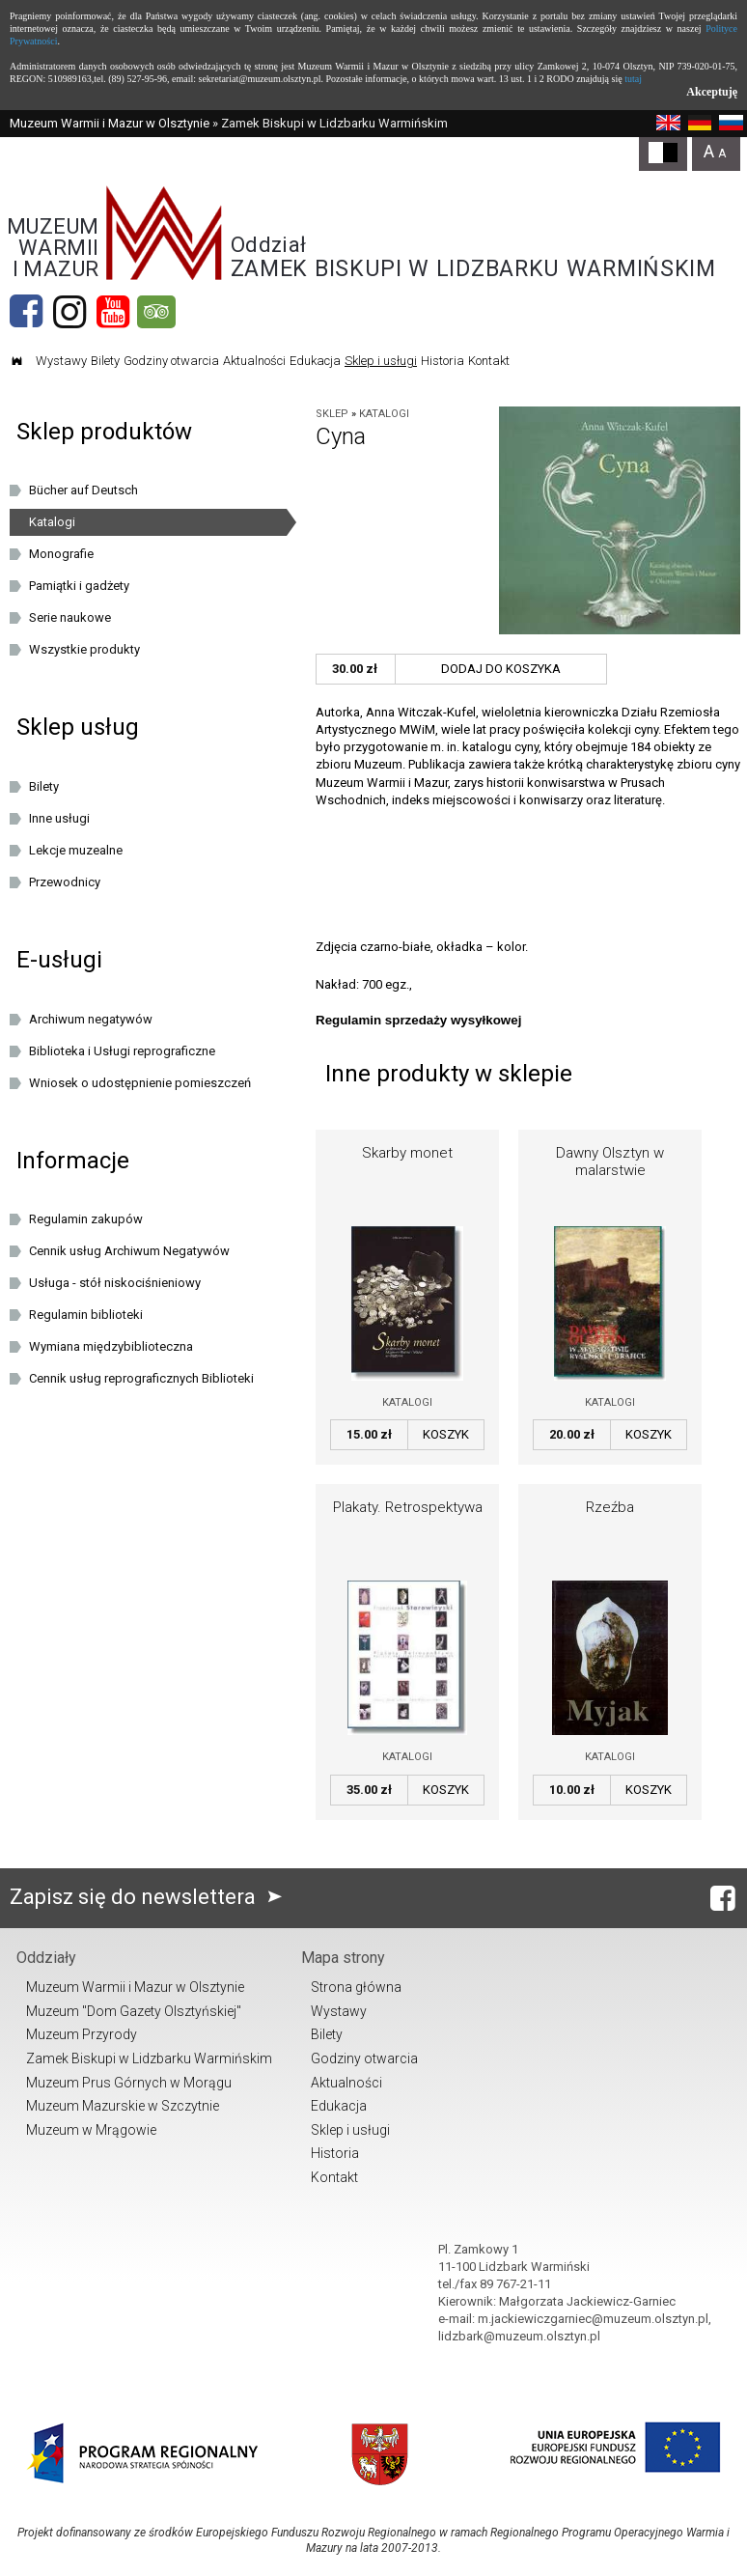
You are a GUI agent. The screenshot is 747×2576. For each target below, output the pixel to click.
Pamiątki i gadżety (79, 585)
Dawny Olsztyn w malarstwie (610, 1161)
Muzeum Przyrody (81, 2034)
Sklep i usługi (381, 360)
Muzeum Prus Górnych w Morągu (129, 2082)
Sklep (332, 413)
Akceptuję (711, 91)
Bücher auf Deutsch (83, 490)
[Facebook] (26, 312)
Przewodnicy (64, 882)
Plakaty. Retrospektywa (408, 1507)
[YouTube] (113, 312)
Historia (442, 360)
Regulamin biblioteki (86, 1314)
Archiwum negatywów (90, 1019)
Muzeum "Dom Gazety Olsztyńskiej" (133, 2011)
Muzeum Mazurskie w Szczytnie (122, 2106)
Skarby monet (407, 1153)
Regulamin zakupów (86, 1219)
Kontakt (489, 360)
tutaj (633, 78)
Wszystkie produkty (84, 649)
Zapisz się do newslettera (150, 1897)
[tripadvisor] (156, 311)
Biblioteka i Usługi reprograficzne (122, 1051)
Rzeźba (610, 1507)
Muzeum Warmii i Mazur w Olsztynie (109, 123)
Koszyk (446, 1434)
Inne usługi (59, 818)
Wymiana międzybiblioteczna (111, 1346)
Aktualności (254, 360)
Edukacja (315, 360)
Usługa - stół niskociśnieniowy (115, 1282)
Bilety (105, 360)
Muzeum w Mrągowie (91, 2130)
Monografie (61, 553)
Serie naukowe (70, 617)
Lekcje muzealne (76, 850)
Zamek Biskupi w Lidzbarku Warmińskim (149, 2058)
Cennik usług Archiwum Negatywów (129, 1251)
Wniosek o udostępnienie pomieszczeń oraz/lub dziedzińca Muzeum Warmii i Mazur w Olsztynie (153, 1086)
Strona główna (356, 1987)
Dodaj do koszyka (501, 668)
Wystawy (61, 360)
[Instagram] (69, 312)
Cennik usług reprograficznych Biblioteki (141, 1378)
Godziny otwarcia (171, 360)
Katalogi (384, 413)
